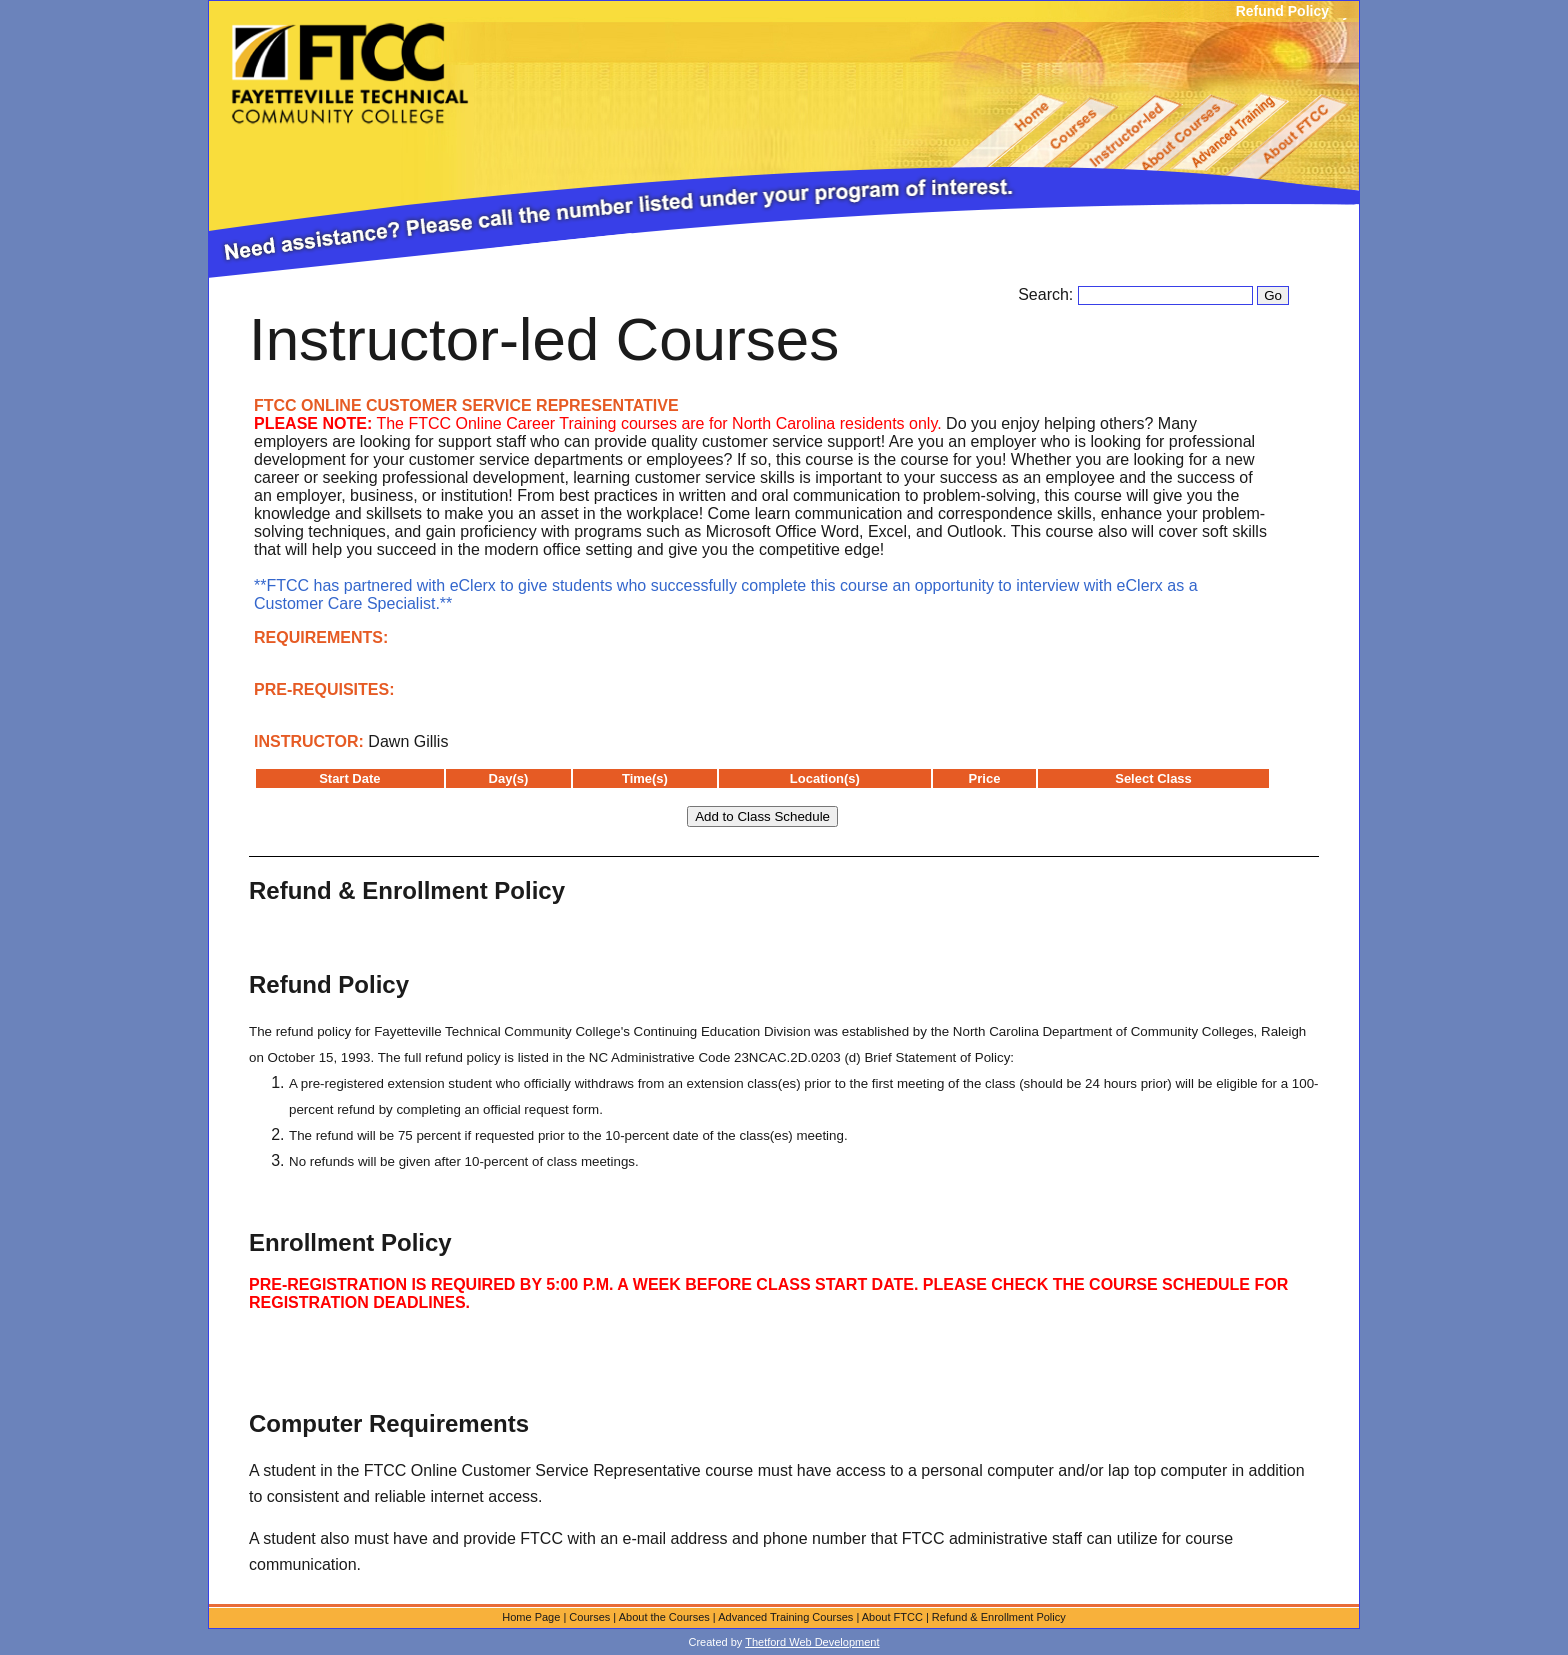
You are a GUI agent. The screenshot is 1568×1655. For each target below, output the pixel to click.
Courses (589, 1617)
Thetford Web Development (812, 1642)
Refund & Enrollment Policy (999, 1617)
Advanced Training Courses (785, 1617)
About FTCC (892, 1617)
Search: (1048, 294)
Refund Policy (1282, 11)
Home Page (531, 1617)
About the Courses (664, 1617)
